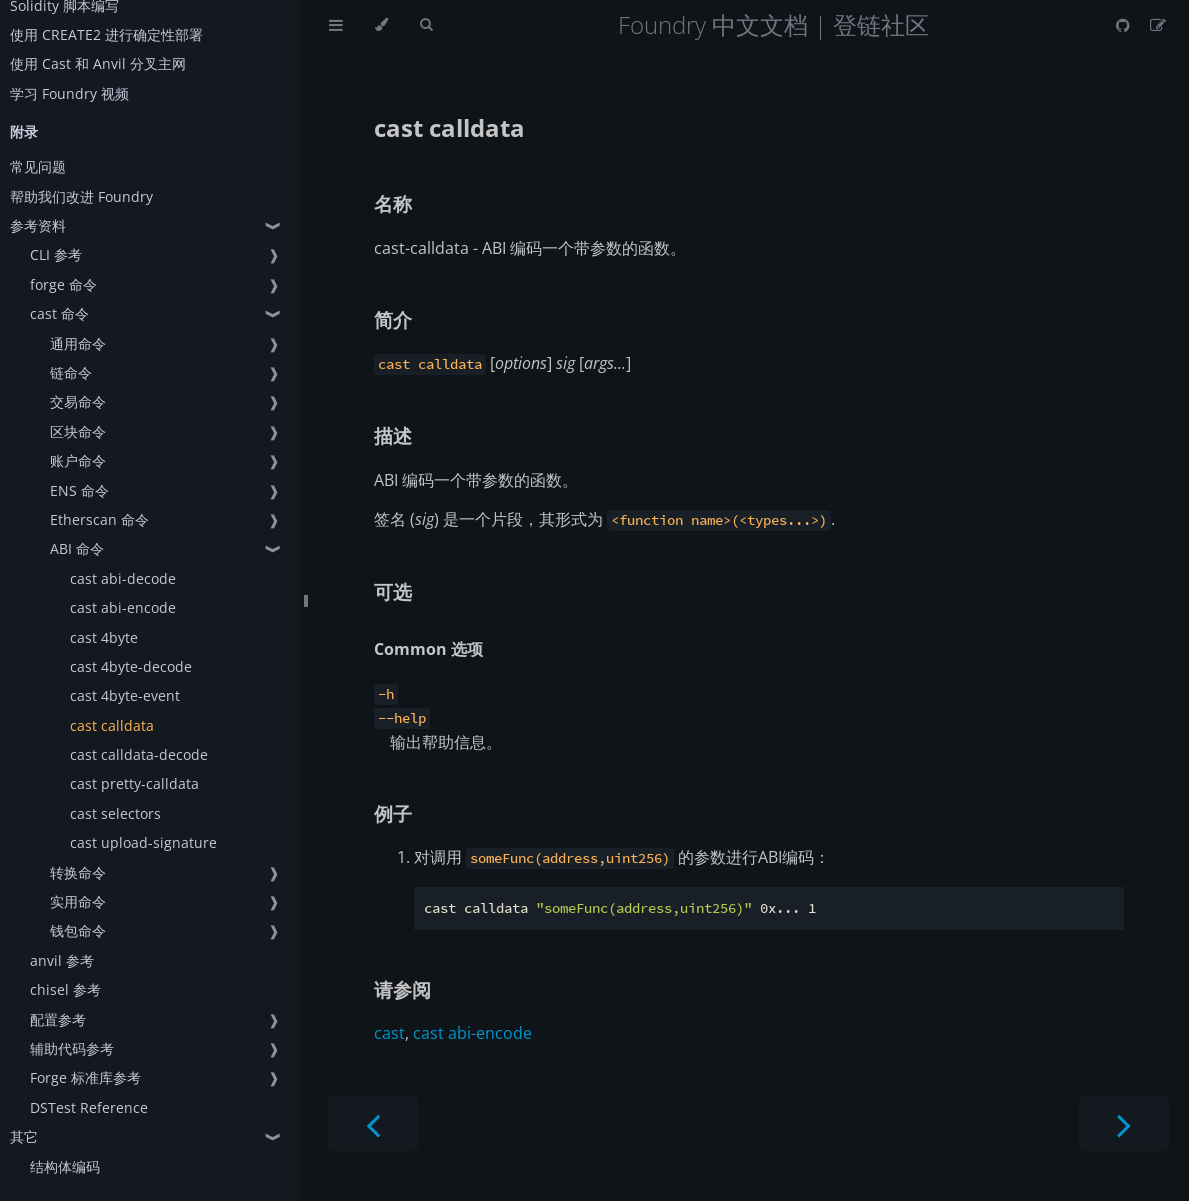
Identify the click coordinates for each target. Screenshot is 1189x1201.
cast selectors (115, 813)
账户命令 (78, 460)
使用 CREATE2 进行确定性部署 (106, 34)
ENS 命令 (79, 490)
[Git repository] (1125, 25)
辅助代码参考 (72, 1048)
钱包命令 (78, 930)
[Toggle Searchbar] (426, 25)
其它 (24, 1136)
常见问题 (38, 166)
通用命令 (78, 343)
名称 (393, 203)
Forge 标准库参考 (85, 1077)
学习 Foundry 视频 (69, 93)
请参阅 (402, 989)
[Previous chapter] (373, 1123)
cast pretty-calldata (134, 783)
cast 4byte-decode (131, 666)
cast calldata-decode (139, 754)
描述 (393, 435)
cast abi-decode (123, 578)
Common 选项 (428, 649)
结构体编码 (65, 1166)
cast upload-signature (143, 842)
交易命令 (78, 401)
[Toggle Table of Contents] (336, 25)
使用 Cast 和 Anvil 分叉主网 (98, 63)
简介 (393, 319)
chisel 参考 (65, 989)
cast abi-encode (123, 607)
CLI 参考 (56, 254)
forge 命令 (63, 284)
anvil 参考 (62, 960)
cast (389, 1033)
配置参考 (58, 1019)
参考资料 (38, 225)
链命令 (71, 372)
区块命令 (78, 431)
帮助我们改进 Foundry (81, 196)
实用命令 (78, 901)
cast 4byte (104, 637)
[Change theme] (381, 25)
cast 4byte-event (125, 695)
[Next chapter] (1124, 1123)
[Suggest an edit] (1158, 25)
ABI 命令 (77, 548)
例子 (393, 813)
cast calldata (112, 725)
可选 (393, 591)
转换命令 (78, 872)
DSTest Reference (89, 1107)
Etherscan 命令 (99, 519)
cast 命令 (59, 313)
